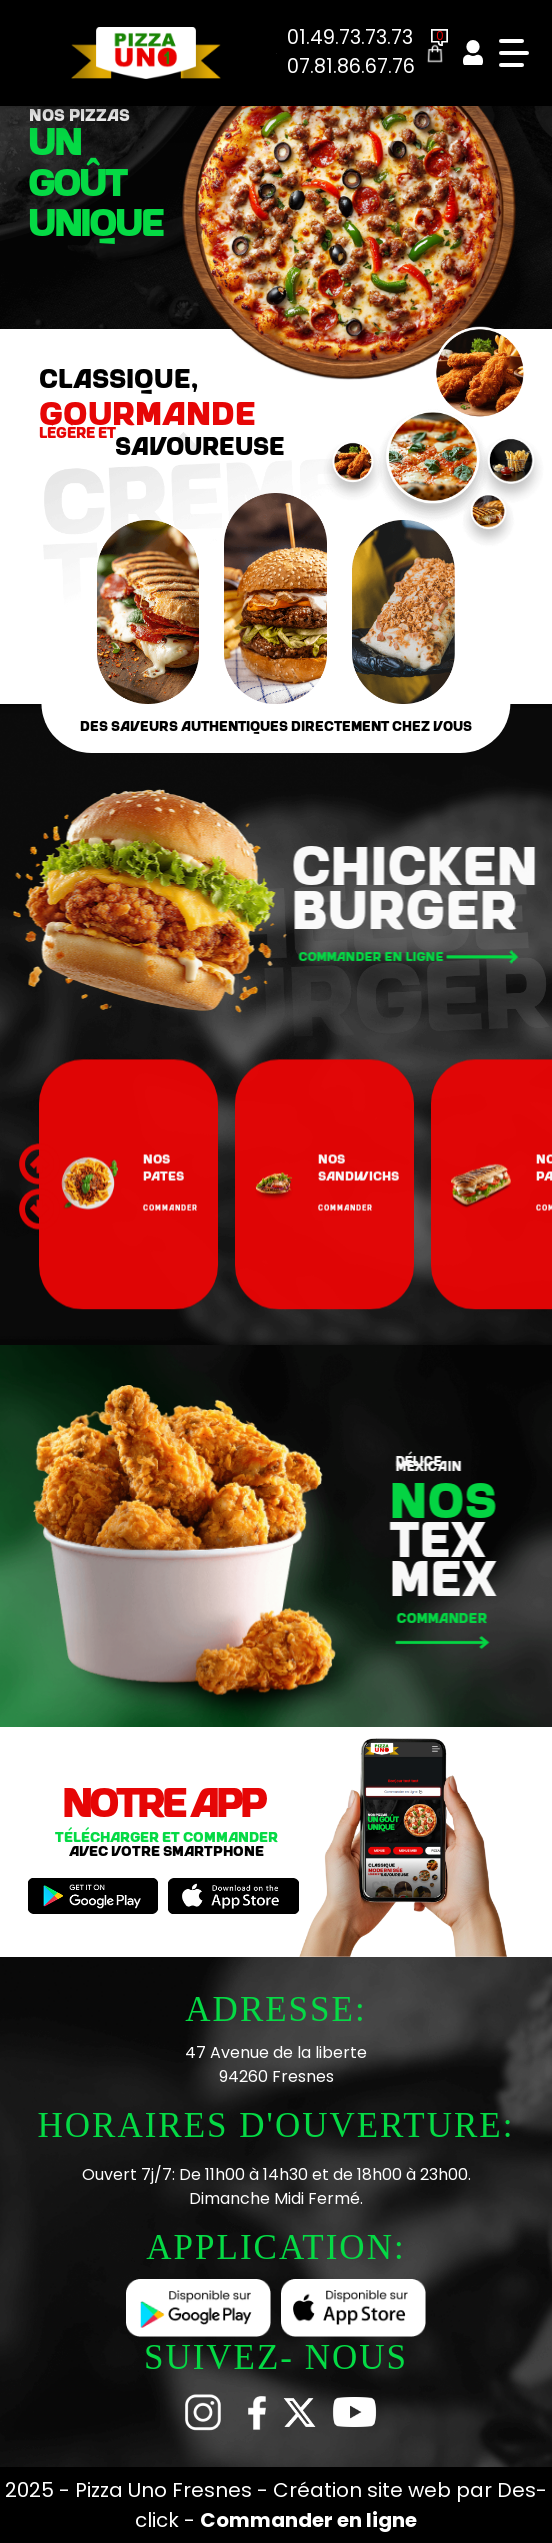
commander (170, 1303)
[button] (39, 1305)
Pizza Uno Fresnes (166, 2490)
